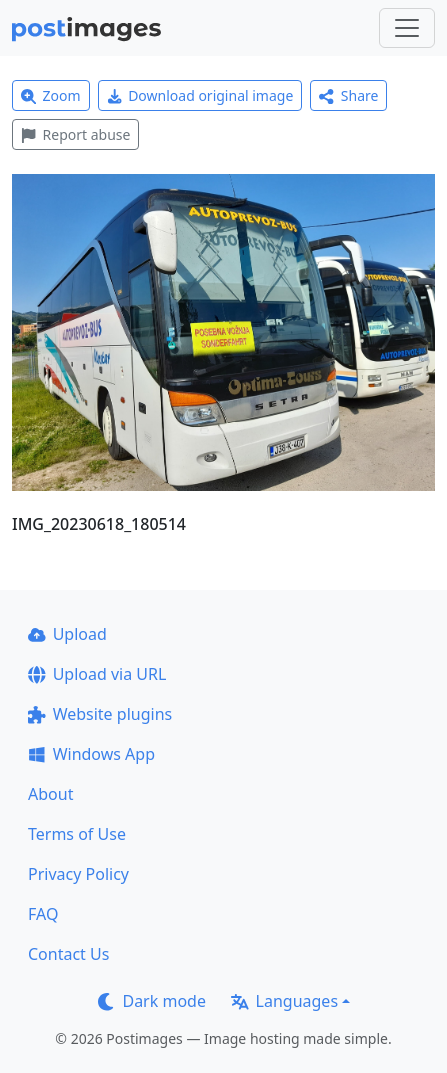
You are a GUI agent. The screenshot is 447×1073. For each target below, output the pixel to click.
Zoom (51, 95)
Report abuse (75, 134)
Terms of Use (77, 834)
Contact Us (68, 954)
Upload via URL (97, 674)
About (50, 794)
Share (348, 95)
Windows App (91, 754)
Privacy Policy (78, 874)
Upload (67, 634)
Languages (284, 1001)
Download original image (200, 95)
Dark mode (152, 1001)
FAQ (43, 914)
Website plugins (100, 714)
